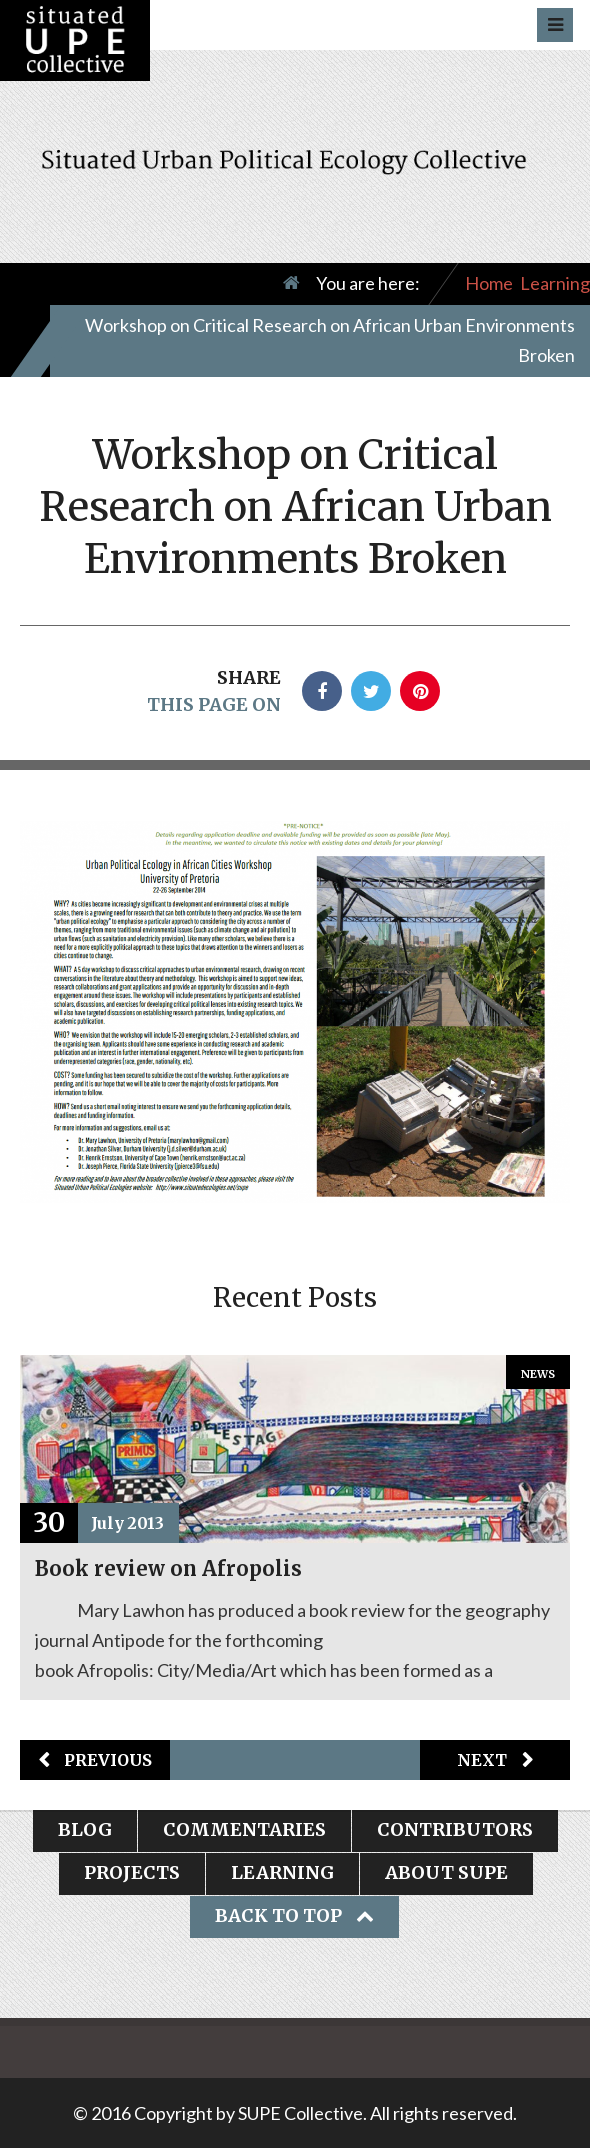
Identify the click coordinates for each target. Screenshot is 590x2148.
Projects (132, 1872)
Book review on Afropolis (168, 1568)
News (538, 1374)
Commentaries (244, 1829)
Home (489, 283)
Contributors (455, 1829)
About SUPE (446, 1872)
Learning (555, 283)
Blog (85, 1829)
